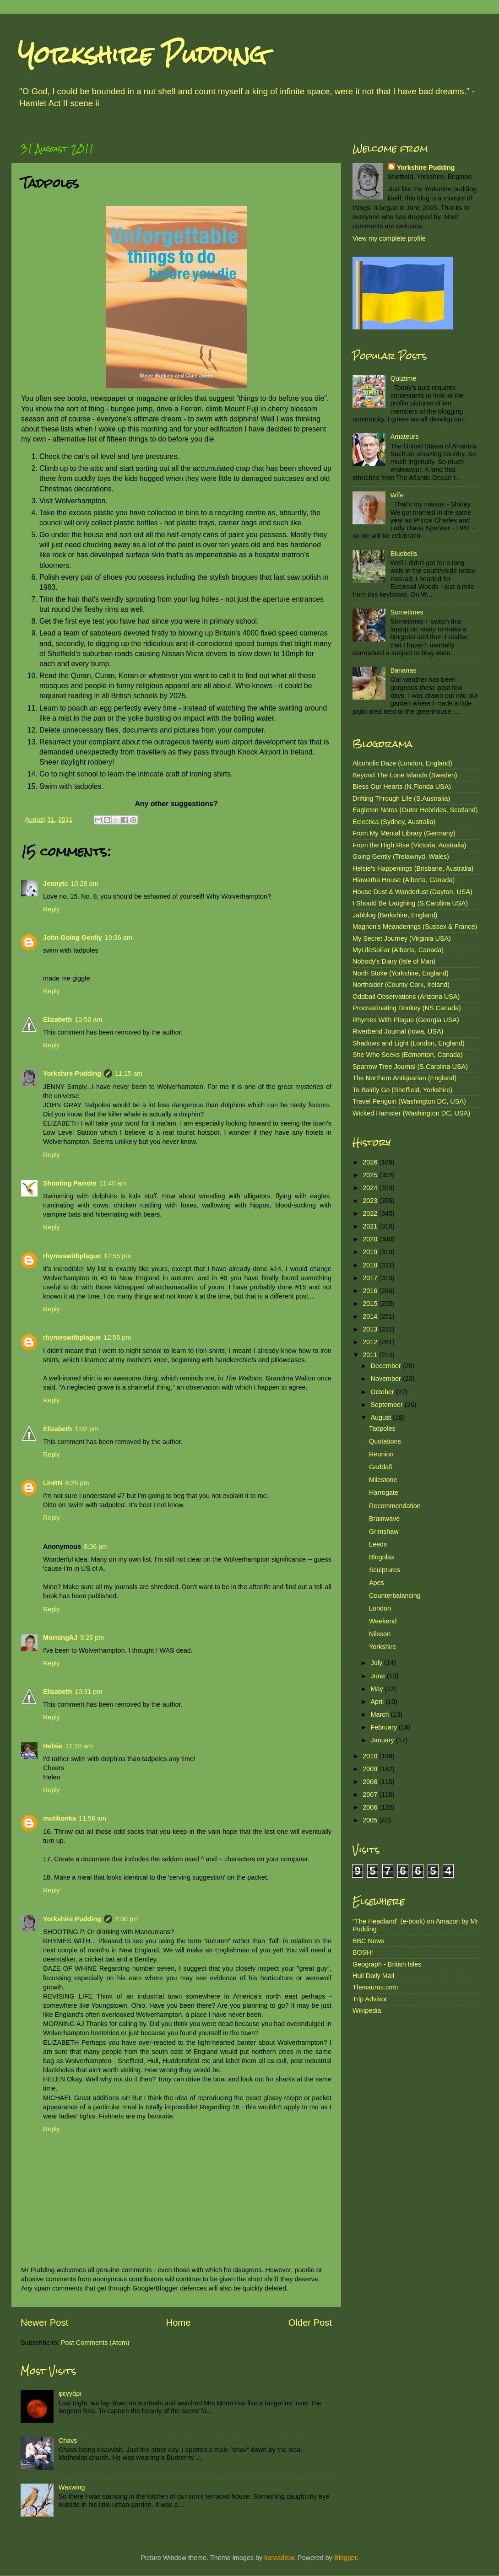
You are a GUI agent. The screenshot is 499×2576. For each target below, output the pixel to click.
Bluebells (404, 553)
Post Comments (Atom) (95, 2342)
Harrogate (383, 1492)
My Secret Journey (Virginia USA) (402, 938)
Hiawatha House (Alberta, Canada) (404, 880)
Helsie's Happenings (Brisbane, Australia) (413, 868)
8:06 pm (96, 1546)
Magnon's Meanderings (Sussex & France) (415, 926)
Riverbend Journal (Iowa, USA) (398, 1031)
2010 (371, 1756)
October (383, 1392)
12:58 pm (117, 1337)
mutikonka (59, 1818)
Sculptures (384, 1570)
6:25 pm (77, 1483)
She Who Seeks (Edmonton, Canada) (408, 1054)
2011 (371, 1354)
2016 (371, 1290)
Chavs (68, 2440)
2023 (371, 1200)
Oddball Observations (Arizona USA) (406, 996)
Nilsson (380, 1634)
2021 (371, 1226)
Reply (51, 909)
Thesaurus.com (375, 1987)
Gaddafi (380, 1467)
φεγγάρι (70, 2393)
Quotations (385, 1441)
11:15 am (128, 1073)
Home (178, 2322)
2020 (371, 1239)
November (387, 1378)
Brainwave (384, 1518)
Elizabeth (57, 1019)
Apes (376, 1582)
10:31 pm (88, 1691)
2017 (371, 1278)
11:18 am (78, 1746)
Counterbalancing (395, 1595)
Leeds (378, 1544)
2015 (371, 1303)
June (379, 1676)
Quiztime (404, 378)
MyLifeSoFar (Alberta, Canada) (398, 950)
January (383, 1740)
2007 (371, 1794)
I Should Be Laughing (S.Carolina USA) (410, 903)
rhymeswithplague (72, 1256)
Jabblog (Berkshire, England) (395, 915)
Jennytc (55, 883)
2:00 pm (127, 1919)
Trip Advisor (370, 1999)
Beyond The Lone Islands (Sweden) (405, 775)
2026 (371, 1162)
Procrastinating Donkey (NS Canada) (407, 1008)
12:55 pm (117, 1256)
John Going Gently (72, 937)
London (380, 1608)
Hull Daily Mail (373, 1975)
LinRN (52, 1483)
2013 (371, 1329)
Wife (397, 495)
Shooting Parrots (70, 1183)
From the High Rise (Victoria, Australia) (409, 845)
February (385, 1727)
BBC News (369, 1941)
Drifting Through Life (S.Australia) (401, 798)
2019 (371, 1252)
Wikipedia (367, 2010)
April (378, 1701)
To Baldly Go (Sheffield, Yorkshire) (402, 1090)
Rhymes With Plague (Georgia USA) (406, 1020)
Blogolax (381, 1557)
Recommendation (395, 1505)
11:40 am (113, 1183)
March (381, 1714)
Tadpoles (382, 1428)
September (388, 1404)
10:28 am (84, 883)
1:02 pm (86, 1429)
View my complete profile (389, 238)
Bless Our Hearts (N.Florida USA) (402, 786)
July (378, 1662)
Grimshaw (384, 1531)
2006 (371, 1807)
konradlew (279, 2557)
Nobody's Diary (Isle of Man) (394, 961)
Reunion (381, 1454)
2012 (371, 1342)
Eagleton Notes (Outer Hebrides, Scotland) (415, 810)
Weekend (383, 1621)
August (382, 1417)
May (378, 1688)
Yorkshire (382, 1646)
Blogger (345, 2557)
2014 (371, 1316)
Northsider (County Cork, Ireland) (401, 984)
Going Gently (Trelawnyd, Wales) (401, 856)
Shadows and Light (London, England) (409, 1043)
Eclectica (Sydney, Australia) (394, 821)
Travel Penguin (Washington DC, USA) (409, 1101)
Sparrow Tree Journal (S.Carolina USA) (410, 1066)
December (387, 1365)
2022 (371, 1213)
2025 (371, 1175)
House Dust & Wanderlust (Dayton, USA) (412, 891)
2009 (371, 1769)
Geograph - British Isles (387, 1964)
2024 (371, 1187)
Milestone (383, 1479)
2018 (371, 1265)
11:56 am (92, 1818)
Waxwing (72, 2487)
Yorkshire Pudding (142, 55)
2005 (371, 1820)
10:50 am (88, 1019)
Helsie (52, 1746)
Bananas (404, 670)
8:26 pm (92, 1637)
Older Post (310, 2322)
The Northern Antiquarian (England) (404, 1078)
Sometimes (407, 612)
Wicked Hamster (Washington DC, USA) (411, 1113)
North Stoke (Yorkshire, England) (401, 973)
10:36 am (118, 937)
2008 (371, 1781)
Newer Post (44, 2322)
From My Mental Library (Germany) (404, 833)
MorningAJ (60, 1637)
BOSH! (363, 1952)
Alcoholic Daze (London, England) (402, 763)
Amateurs (405, 436)
